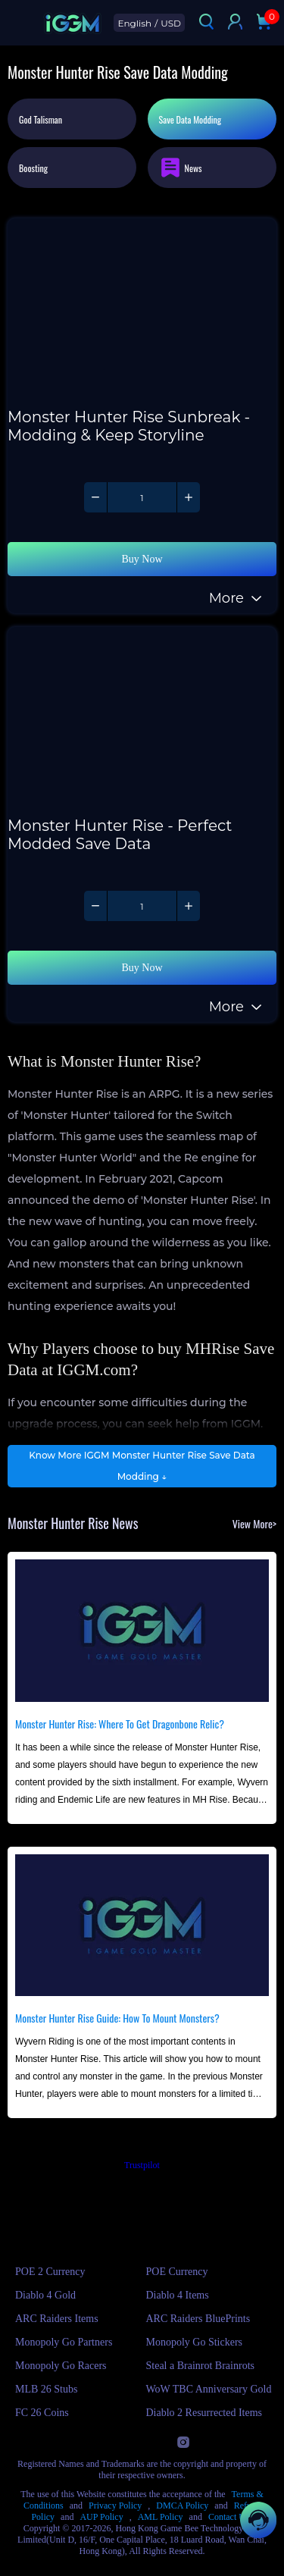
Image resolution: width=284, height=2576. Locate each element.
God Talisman (40, 119)
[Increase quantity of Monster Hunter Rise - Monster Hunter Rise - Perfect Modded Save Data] (188, 906)
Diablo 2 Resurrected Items (204, 2412)
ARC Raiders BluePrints (198, 2318)
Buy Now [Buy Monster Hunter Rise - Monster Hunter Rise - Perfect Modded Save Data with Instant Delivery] (141, 967)
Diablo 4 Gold (45, 2295)
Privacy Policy (115, 2505)
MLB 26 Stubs (46, 2389)
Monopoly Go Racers (61, 2365)
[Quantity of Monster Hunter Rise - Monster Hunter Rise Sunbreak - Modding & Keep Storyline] (142, 497)
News (180, 167)
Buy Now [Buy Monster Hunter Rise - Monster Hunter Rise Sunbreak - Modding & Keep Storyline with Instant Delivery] (141, 559)
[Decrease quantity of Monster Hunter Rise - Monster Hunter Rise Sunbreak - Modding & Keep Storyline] (96, 497)
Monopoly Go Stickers (194, 2342)
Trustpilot (142, 2165)
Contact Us (228, 2517)
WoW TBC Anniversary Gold (209, 2389)
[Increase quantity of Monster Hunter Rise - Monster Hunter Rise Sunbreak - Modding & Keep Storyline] (188, 497)
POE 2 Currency (50, 2271)
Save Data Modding (190, 119)
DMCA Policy (182, 2505)
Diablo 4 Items (177, 2295)
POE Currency (177, 2271)
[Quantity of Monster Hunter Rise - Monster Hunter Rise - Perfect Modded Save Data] (142, 906)
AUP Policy (101, 2517)
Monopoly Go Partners (63, 2342)
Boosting (33, 167)
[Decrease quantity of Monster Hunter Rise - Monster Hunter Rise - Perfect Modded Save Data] (96, 906)
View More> (254, 1523)
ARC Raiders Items (56, 2318)
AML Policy (160, 2517)
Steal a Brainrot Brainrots (200, 2365)
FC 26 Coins (42, 2412)
